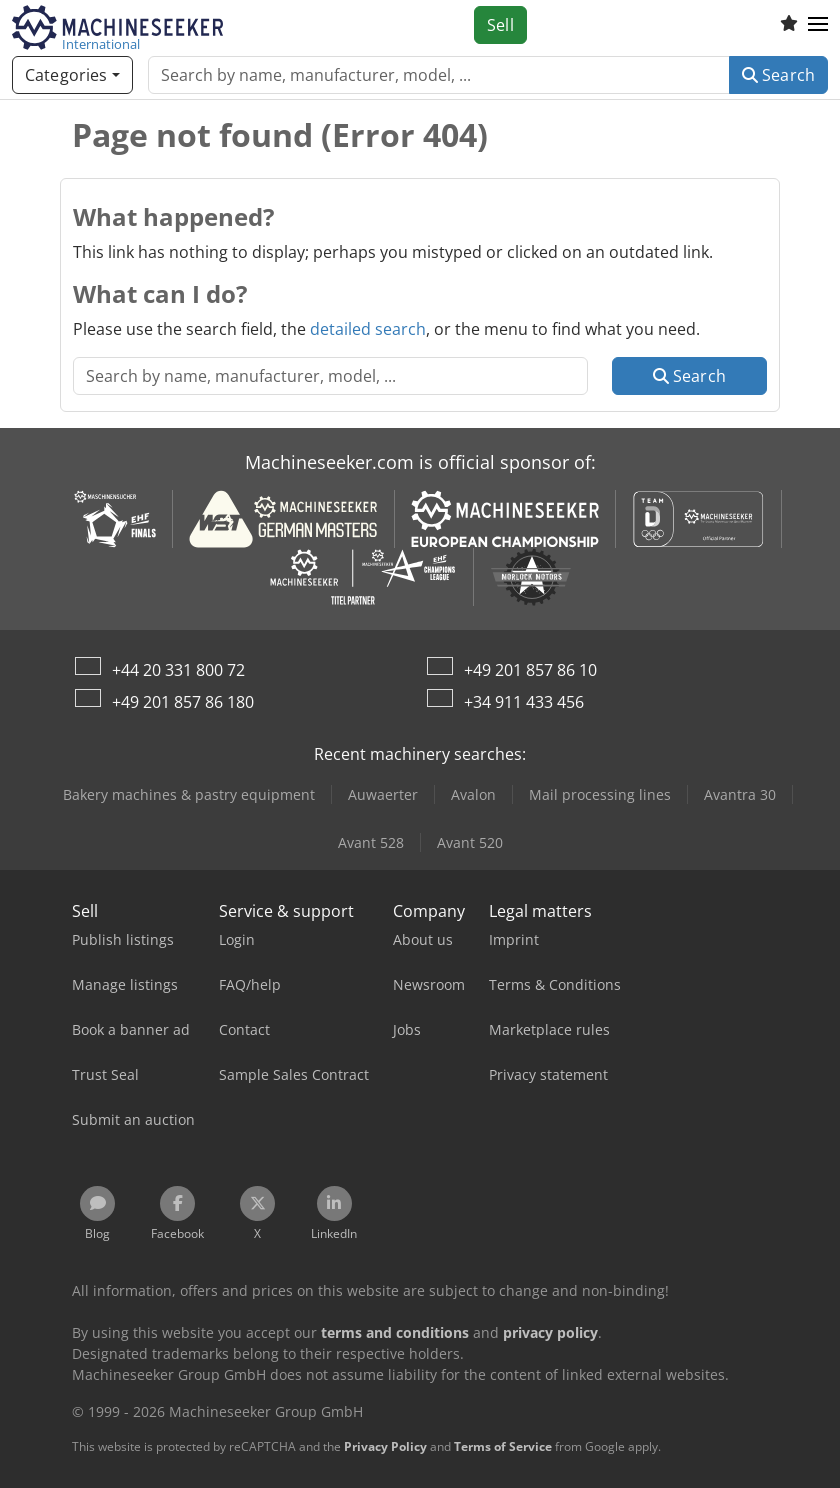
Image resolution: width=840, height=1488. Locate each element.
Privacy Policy (385, 1446)
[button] (818, 25)
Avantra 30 (740, 794)
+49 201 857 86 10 (530, 670)
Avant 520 (470, 842)
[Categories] (72, 75)
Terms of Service (503, 1446)
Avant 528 (371, 842)
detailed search (368, 329)
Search (778, 75)
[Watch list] (789, 25)
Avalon (473, 794)
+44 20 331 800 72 (178, 670)
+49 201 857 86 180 (183, 702)
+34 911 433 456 (524, 702)
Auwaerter (383, 794)
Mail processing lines (600, 794)
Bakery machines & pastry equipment (189, 794)
